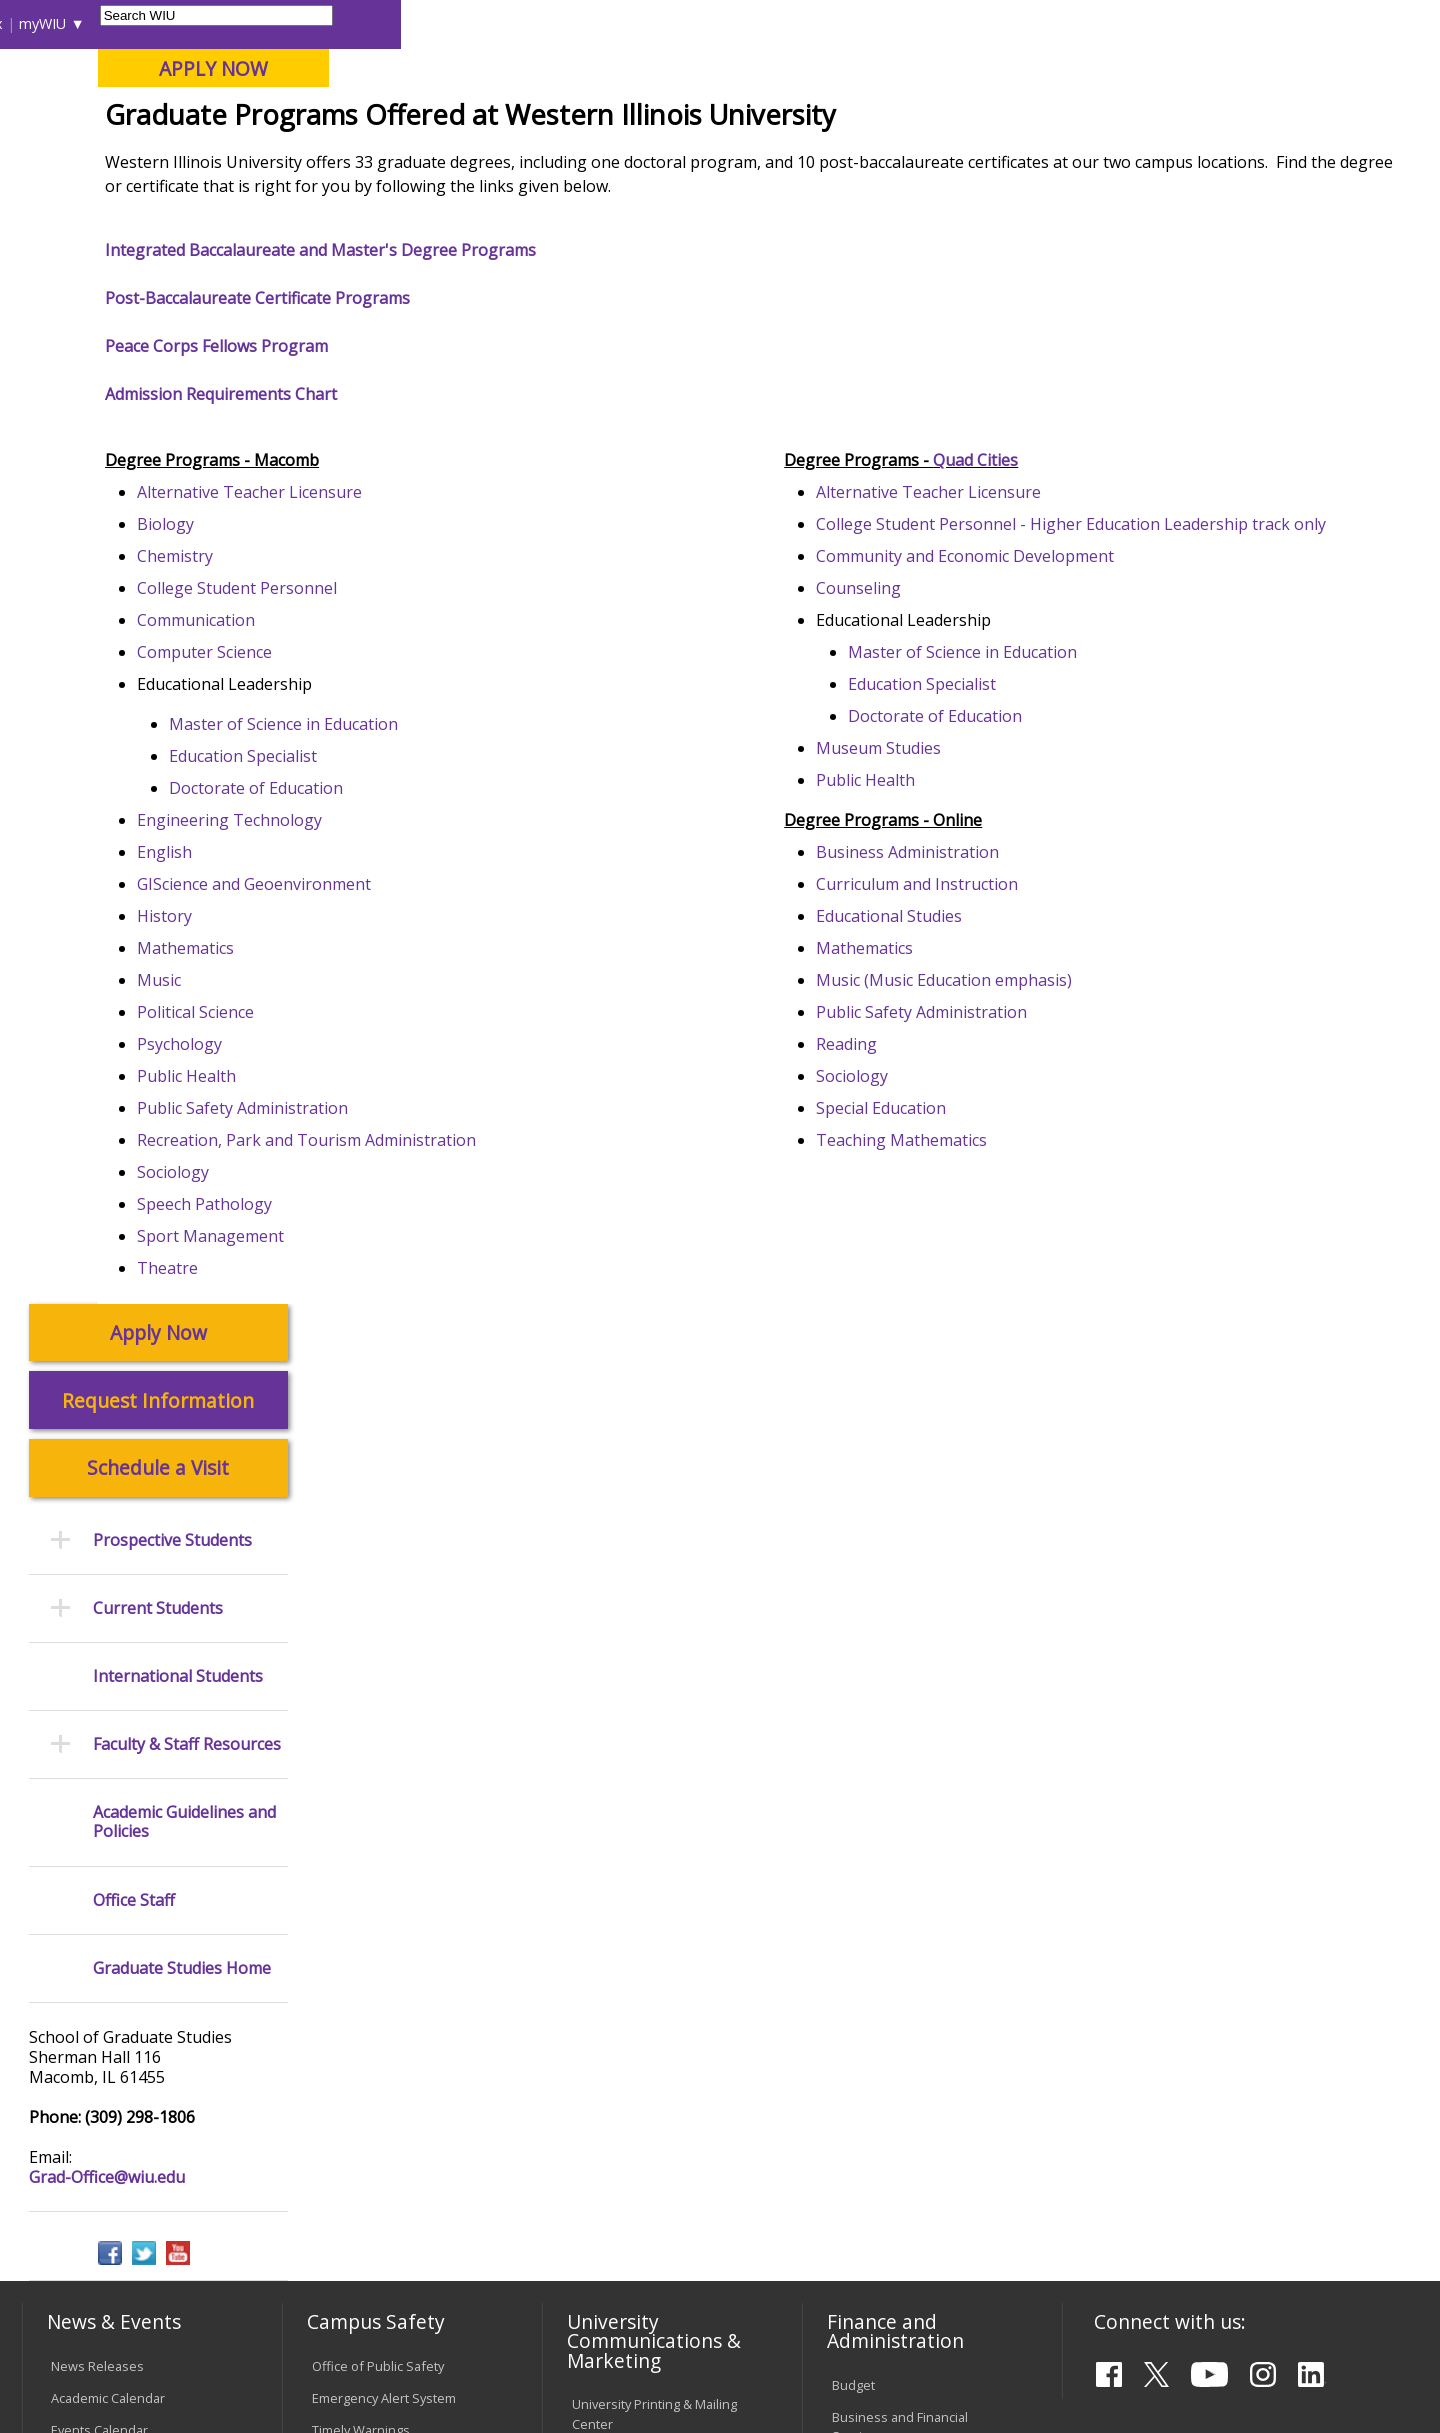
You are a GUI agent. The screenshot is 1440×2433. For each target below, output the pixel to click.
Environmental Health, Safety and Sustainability (385, 1752)
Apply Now (158, 263)
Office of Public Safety (378, 1532)
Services (76, 1810)
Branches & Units (102, 1714)
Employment (218, 2278)
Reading (941, 1211)
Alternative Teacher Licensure (446, 635)
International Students (307, 23)
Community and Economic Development (1060, 723)
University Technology (377, 2028)
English (361, 995)
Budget (853, 1551)
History (361, 1059)
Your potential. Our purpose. (227, 119)
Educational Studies (984, 1083)
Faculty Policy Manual (634, 1989)
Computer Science (401, 795)
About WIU (162, 159)
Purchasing (865, 1717)
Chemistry (372, 699)
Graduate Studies (466, 204)
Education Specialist (440, 899)
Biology (362, 667)
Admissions (432, 159)
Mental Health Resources (387, 1628)
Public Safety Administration (439, 1251)
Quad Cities (485, 119)
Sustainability (340, 2278)
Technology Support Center (394, 1996)
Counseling (953, 755)
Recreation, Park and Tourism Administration (503, 1283)
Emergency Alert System (384, 1564)
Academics (296, 159)
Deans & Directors (886, 1919)
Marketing (602, 1654)
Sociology (370, 1315)
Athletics (746, 159)
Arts (647, 159)
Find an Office (873, 1887)
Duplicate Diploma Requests (105, 1989)
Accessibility (100, 2278)
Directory (931, 23)
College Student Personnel (434, 731)
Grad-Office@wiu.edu (107, 1108)
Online (573, 119)
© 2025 (77, 2366)
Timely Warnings (361, 1596)
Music (356, 1123)
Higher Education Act (633, 1769)
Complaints (605, 2156)
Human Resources (887, 1685)
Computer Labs (357, 1900)
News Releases (97, 1532)
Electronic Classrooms (378, 1932)
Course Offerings (829, 23)
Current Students (158, 538)
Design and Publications (644, 1622)
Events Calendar (99, 1596)
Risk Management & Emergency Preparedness (390, 1701)
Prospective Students (172, 470)
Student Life (976, 159)
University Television (633, 1686)
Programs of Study (605, 204)
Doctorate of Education (453, 931)
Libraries (730, 23)
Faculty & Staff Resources (187, 675)
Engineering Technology (426, 963)
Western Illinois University (319, 86)
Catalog (73, 1746)
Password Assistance (376, 1964)
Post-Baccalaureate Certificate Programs (454, 445)
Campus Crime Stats (372, 1660)
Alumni (555, 159)
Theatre (364, 1411)
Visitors (192, 23)
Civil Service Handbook (640, 2072)
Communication (393, 763)
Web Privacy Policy (448, 2366)
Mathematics (382, 1091)
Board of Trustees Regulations (626, 1947)
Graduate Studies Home (182, 898)
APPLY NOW (1251, 68)
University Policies (626, 1906)
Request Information (158, 330)
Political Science (392, 1155)
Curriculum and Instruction (1012, 1051)
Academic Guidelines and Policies (184, 753)
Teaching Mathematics (996, 1307)
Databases (83, 1778)
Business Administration (1002, 1019)
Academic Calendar (108, 1564)
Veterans (451, 2278)
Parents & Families (90, 23)
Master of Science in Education (480, 867)
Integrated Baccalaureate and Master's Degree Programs (517, 397)
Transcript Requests (111, 1948)
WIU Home (355, 204)
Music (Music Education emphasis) (1039, 1147)
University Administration (906, 1951)
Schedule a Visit (158, 398)
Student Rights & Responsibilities (622, 2113)
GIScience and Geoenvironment (451, 1027)
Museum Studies (973, 915)
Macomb (389, 119)
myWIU (1081, 23)
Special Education (976, 1275)
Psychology (376, 1187)
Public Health (383, 1219)
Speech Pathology (401, 1347)
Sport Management (407, 1379)
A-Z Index (1010, 23)
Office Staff (134, 830)
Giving (855, 159)
